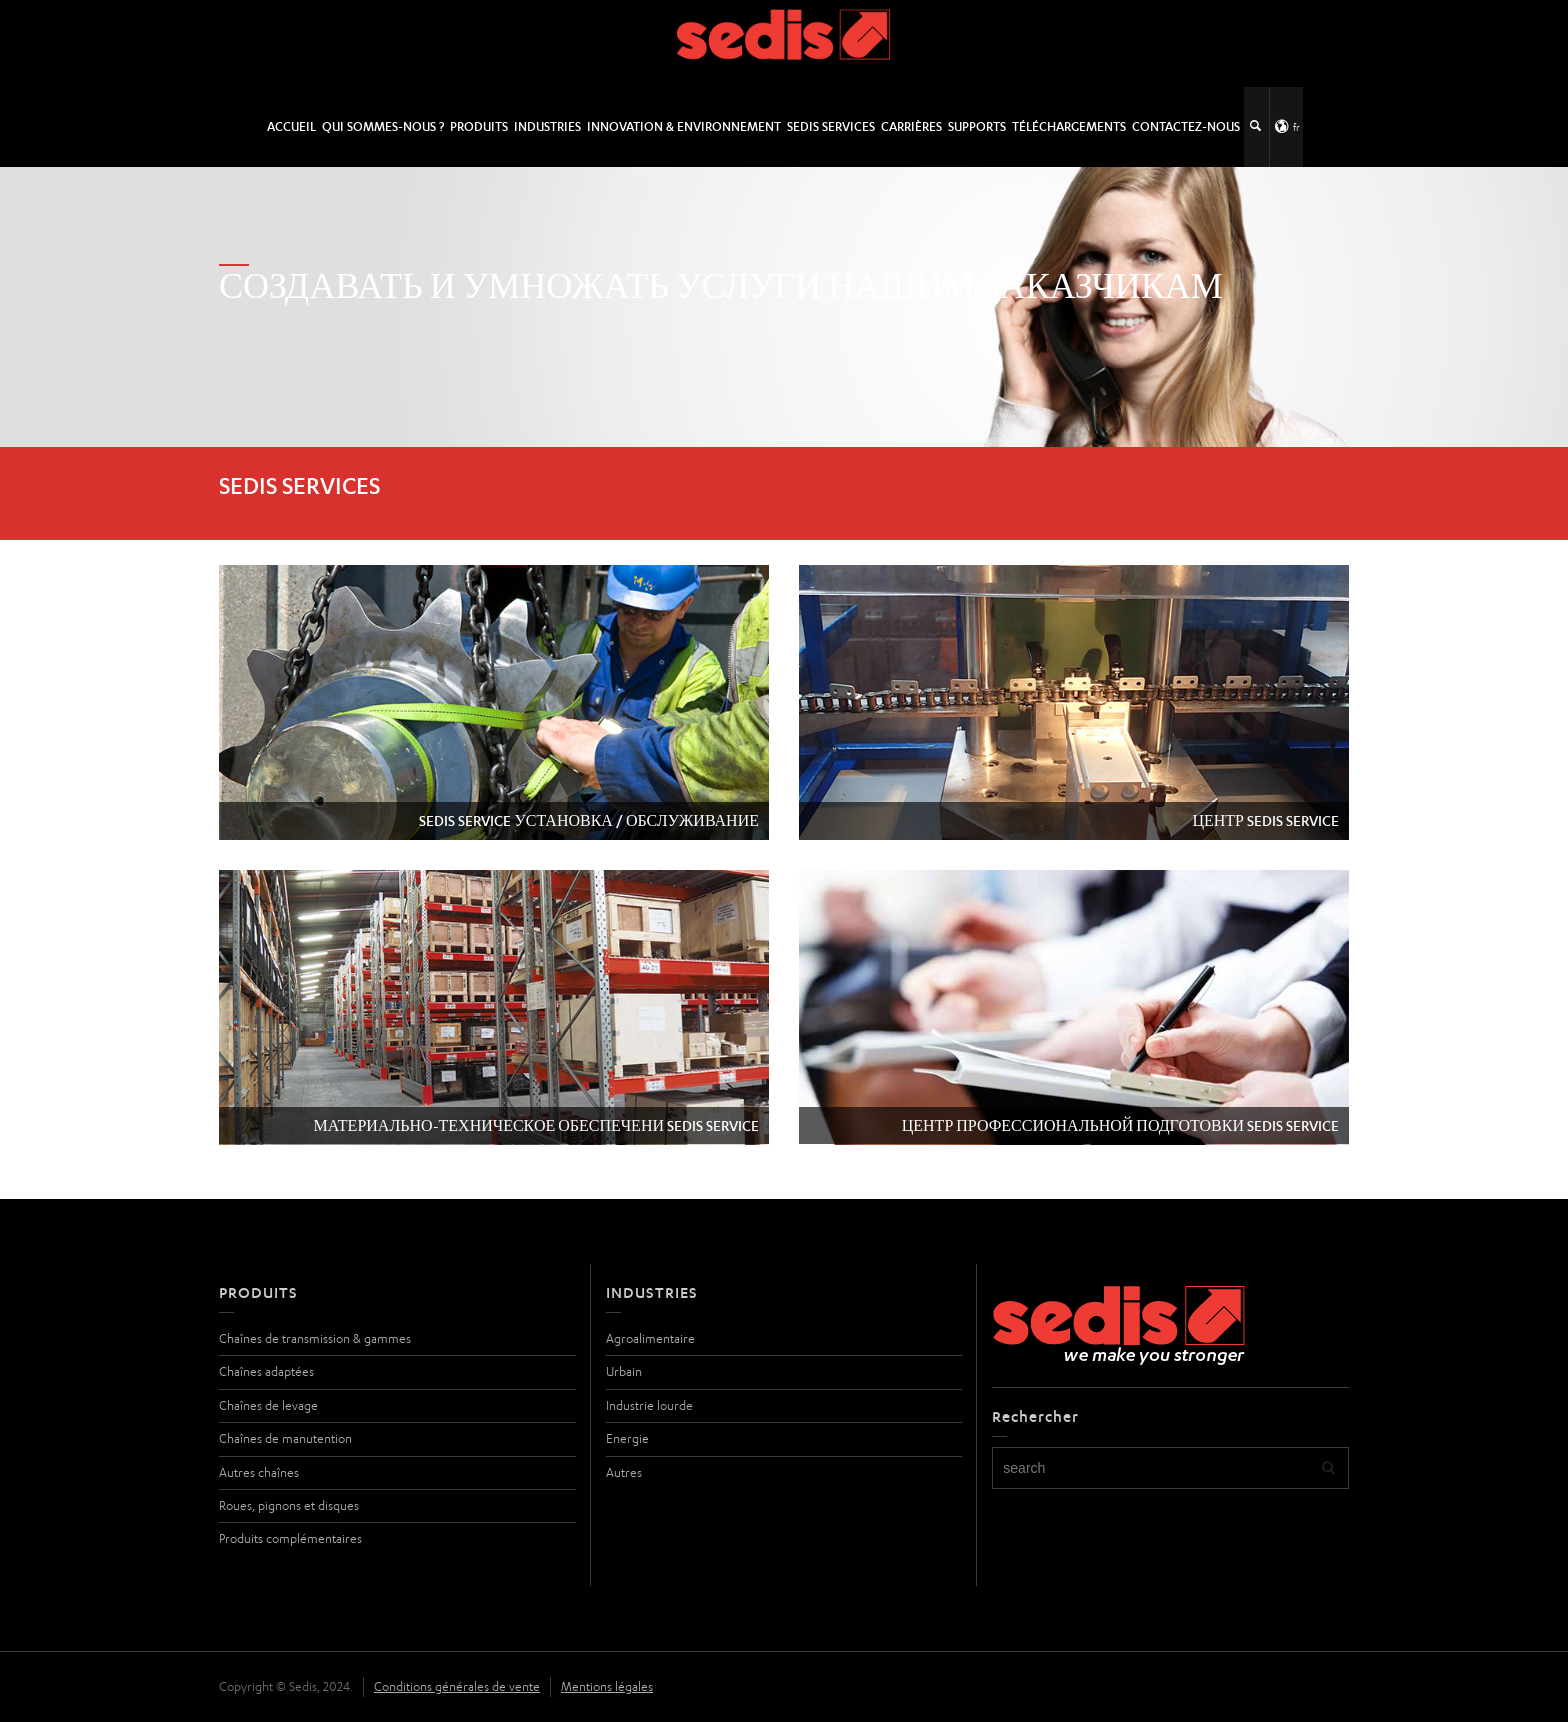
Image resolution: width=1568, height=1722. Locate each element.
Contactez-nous (1186, 126)
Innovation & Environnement (684, 126)
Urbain (624, 1371)
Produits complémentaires (290, 1538)
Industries (547, 126)
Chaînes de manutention (285, 1438)
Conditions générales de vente (457, 1686)
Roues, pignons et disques (289, 1505)
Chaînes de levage (268, 1405)
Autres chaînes (259, 1472)
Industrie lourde (649, 1405)
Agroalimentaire (650, 1338)
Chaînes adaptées (266, 1371)
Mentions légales (607, 1686)
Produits (479, 126)
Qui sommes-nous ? (383, 126)
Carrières (911, 126)
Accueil (291, 126)
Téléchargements (1069, 126)
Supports (977, 126)
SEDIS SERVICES (831, 126)
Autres (624, 1472)
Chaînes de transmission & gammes (315, 1338)
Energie (627, 1438)
